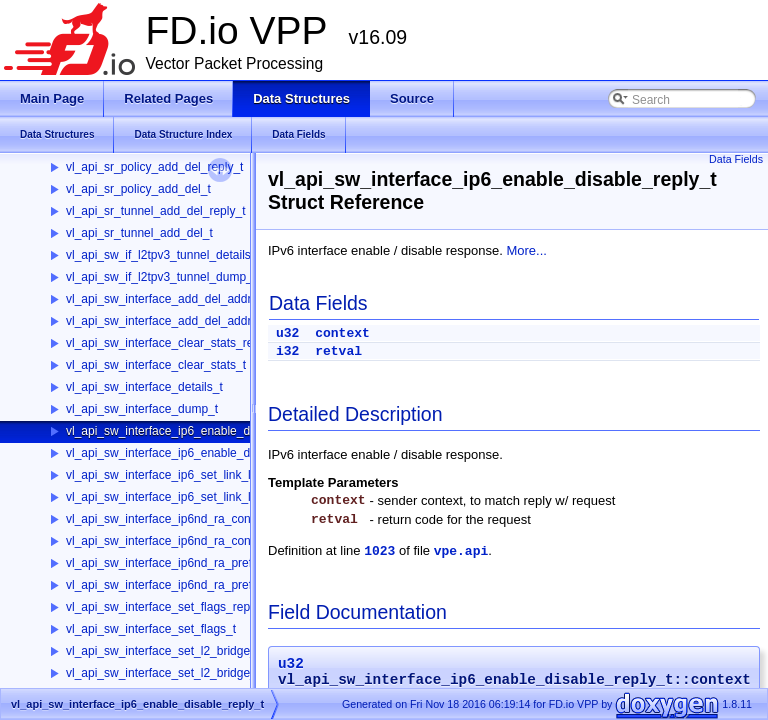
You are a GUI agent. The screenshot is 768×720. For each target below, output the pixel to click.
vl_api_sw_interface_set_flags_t (151, 629)
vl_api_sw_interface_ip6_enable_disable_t (179, 453)
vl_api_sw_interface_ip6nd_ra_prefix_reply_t (184, 563)
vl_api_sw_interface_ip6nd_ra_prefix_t (168, 585)
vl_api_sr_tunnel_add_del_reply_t (155, 211)
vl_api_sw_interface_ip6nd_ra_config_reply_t (186, 519)
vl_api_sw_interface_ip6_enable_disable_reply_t (195, 431)
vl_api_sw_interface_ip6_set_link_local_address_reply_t (215, 475)
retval (338, 351)
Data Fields (736, 159)
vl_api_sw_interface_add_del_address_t (173, 321)
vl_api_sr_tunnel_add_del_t (139, 233)
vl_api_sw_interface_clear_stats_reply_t (172, 343)
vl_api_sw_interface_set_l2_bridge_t (163, 673)
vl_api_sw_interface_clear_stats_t (156, 365)
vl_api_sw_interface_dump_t (142, 409)
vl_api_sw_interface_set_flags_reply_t (167, 607)
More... (526, 250)
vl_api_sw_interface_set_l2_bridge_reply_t (179, 651)
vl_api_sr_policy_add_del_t (138, 189)
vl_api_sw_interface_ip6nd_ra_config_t (169, 541)
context (342, 333)
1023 (379, 551)
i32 (287, 351)
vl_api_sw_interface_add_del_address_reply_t (189, 299)
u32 (287, 333)
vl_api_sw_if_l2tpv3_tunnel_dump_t (161, 277)
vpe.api (461, 551)
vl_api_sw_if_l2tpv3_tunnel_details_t (163, 255)
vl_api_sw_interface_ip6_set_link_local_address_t (199, 497)
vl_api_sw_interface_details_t (144, 387)
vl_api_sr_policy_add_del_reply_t (154, 167)
